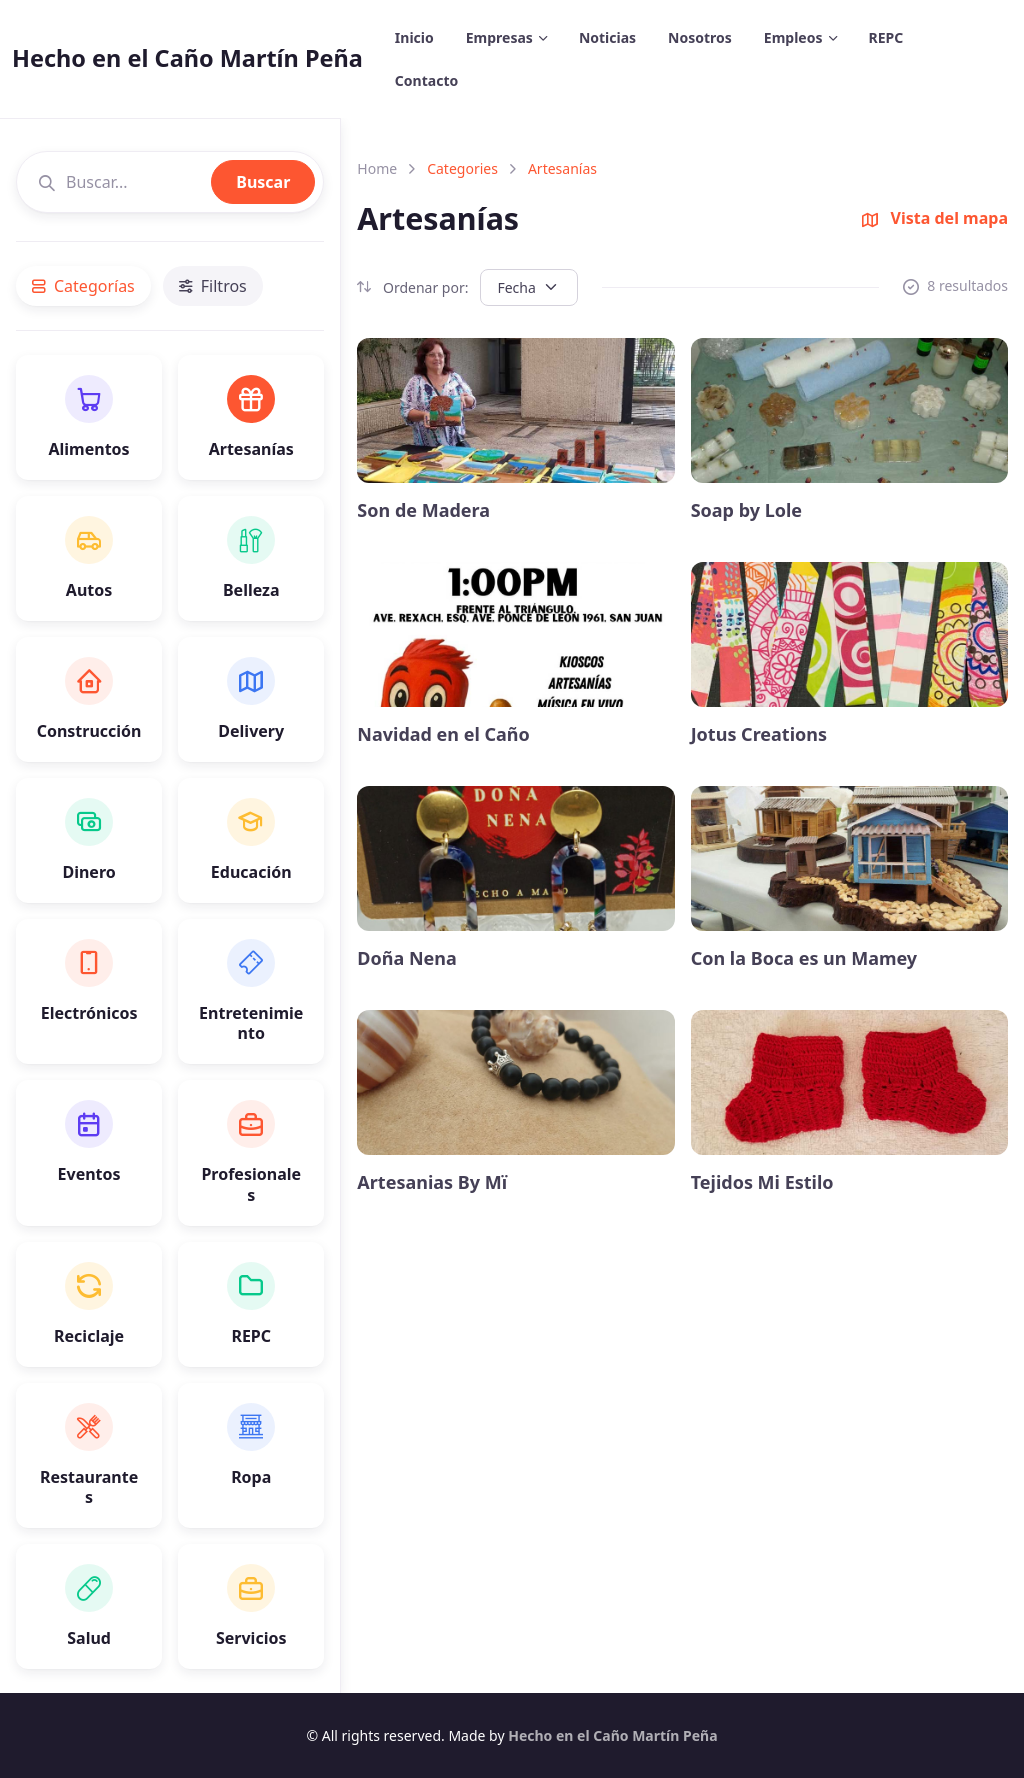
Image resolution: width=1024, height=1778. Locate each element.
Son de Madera (423, 510)
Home (377, 168)
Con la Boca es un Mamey (804, 958)
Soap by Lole (746, 510)
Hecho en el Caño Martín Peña (187, 58)
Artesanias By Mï (432, 1182)
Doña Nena (406, 958)
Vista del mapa (935, 218)
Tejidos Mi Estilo (762, 1182)
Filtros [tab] (213, 286)
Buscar (263, 182)
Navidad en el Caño (443, 734)
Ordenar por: (412, 287)
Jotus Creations (759, 734)
